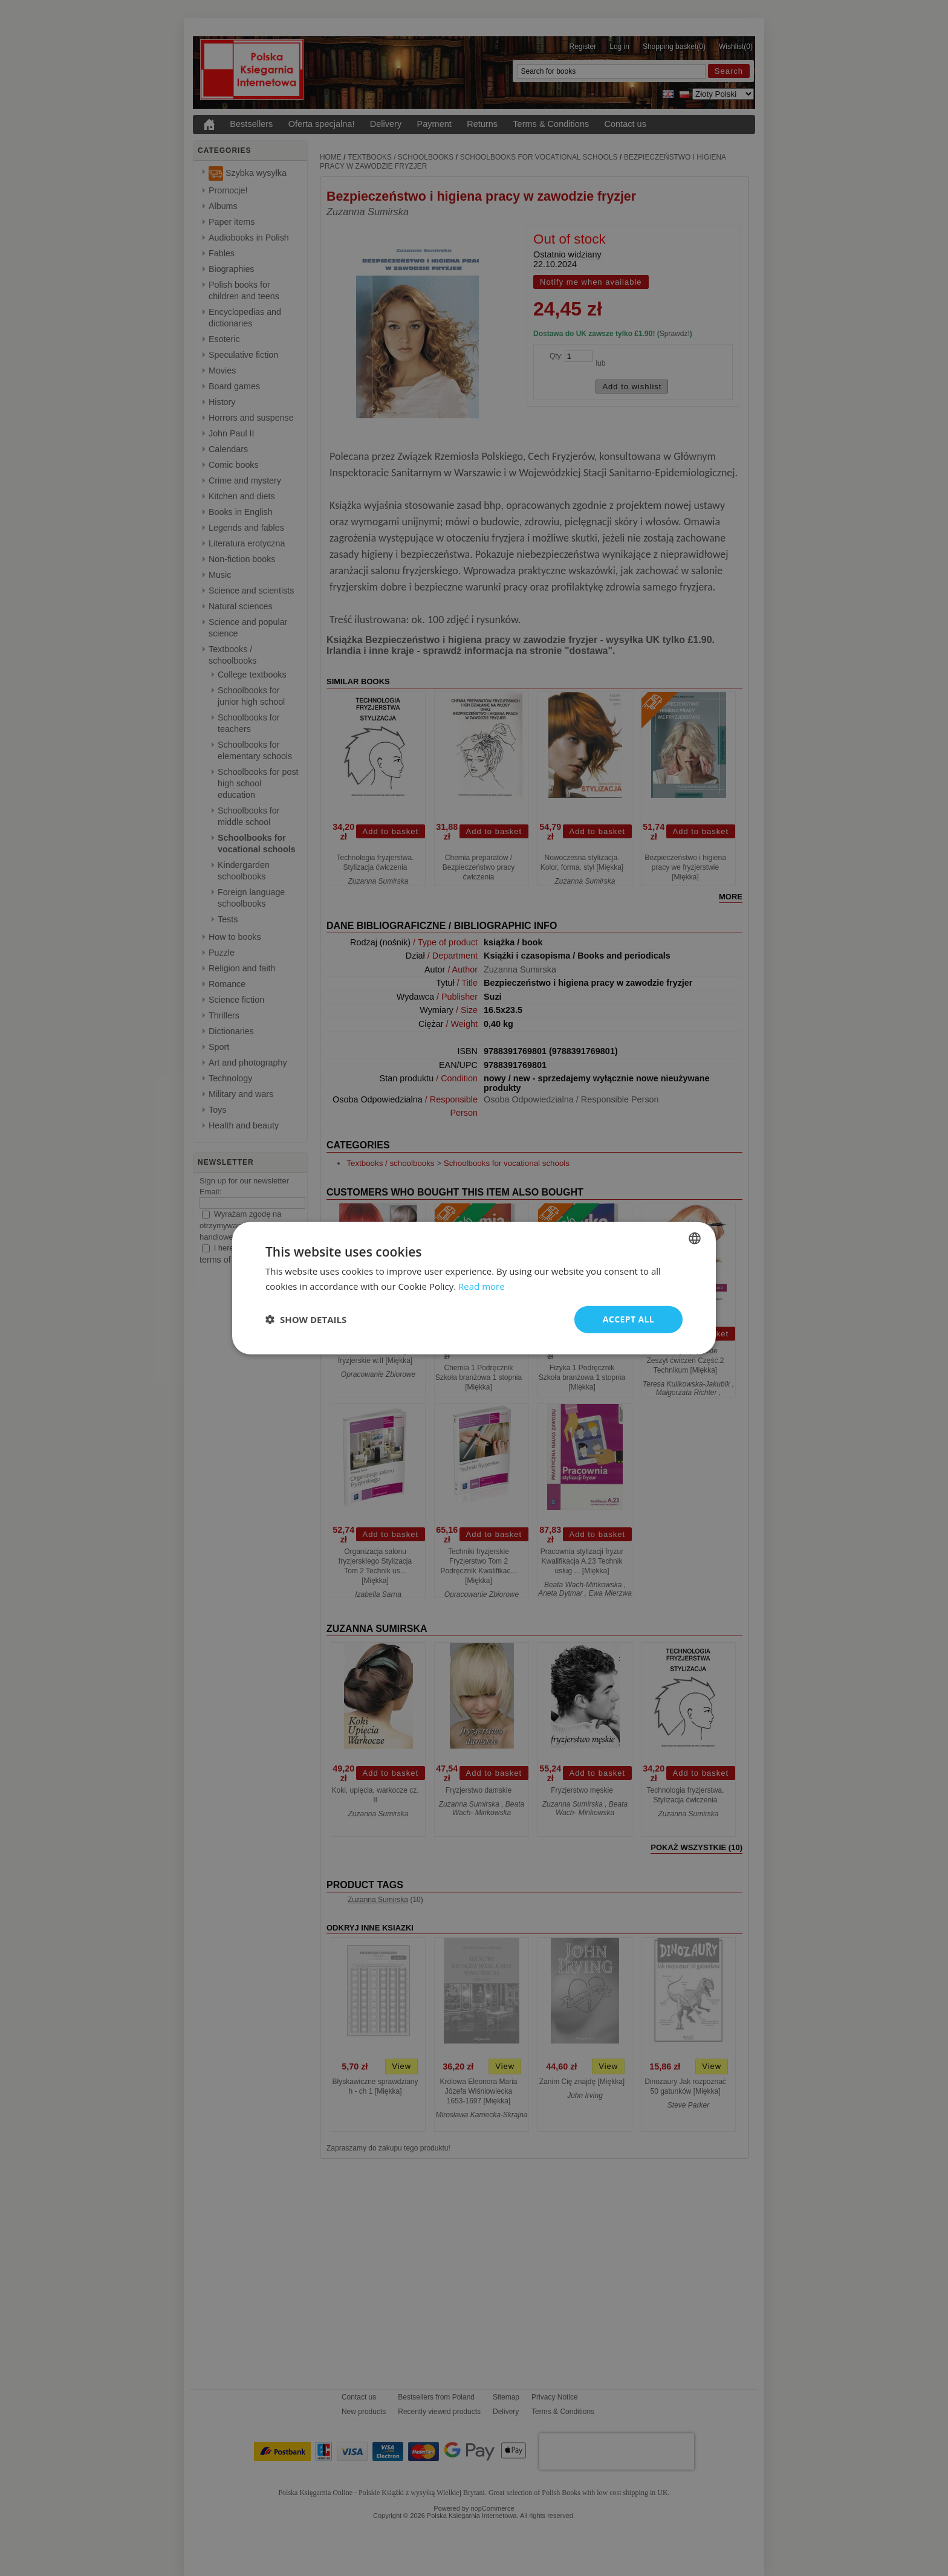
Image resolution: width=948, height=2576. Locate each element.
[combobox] (695, 1238)
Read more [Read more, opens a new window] (481, 1286)
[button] (305, 1319)
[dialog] (474, 1288)
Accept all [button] (628, 1319)
